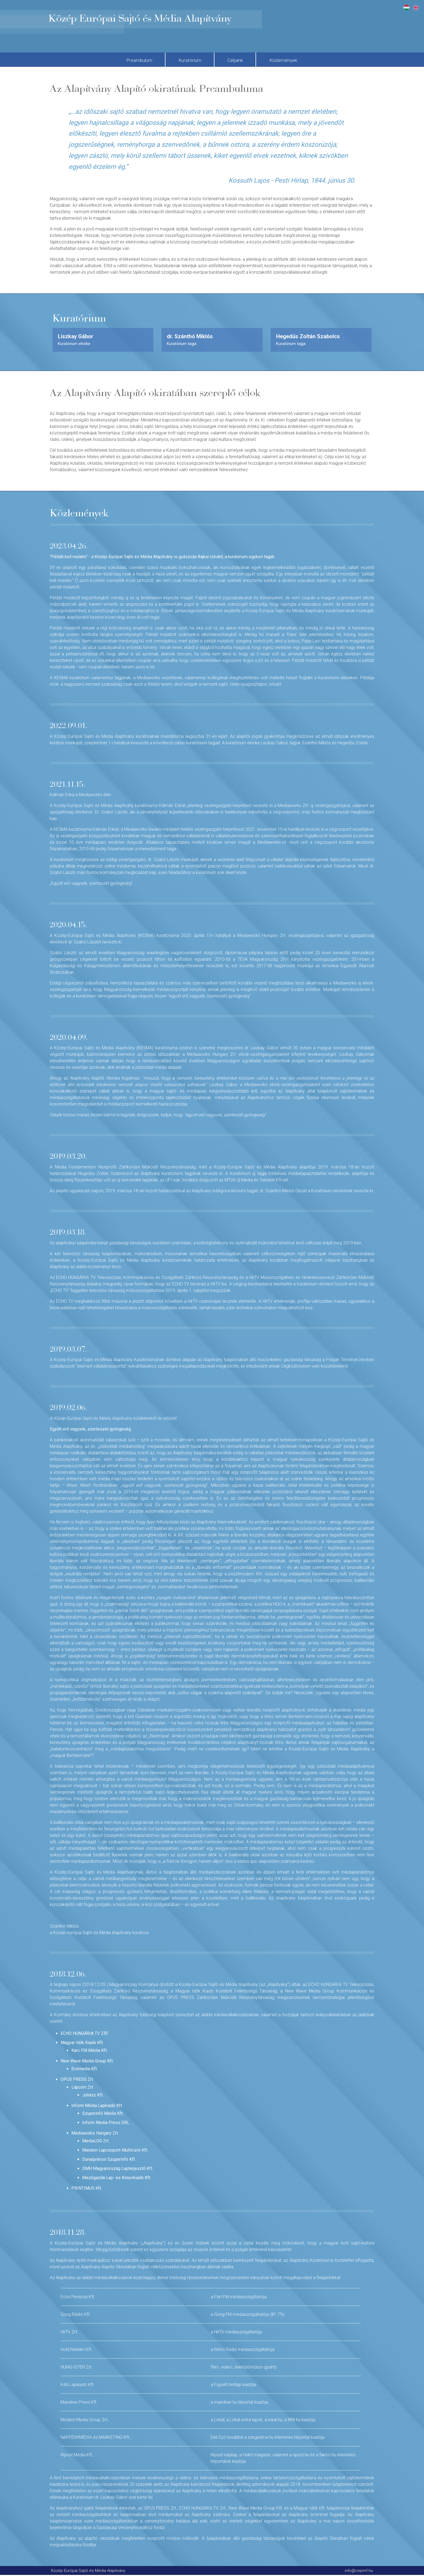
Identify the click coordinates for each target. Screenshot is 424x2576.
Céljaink (241, 60)
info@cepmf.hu (359, 2571)
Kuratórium (185, 60)
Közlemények (299, 60)
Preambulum (122, 60)
